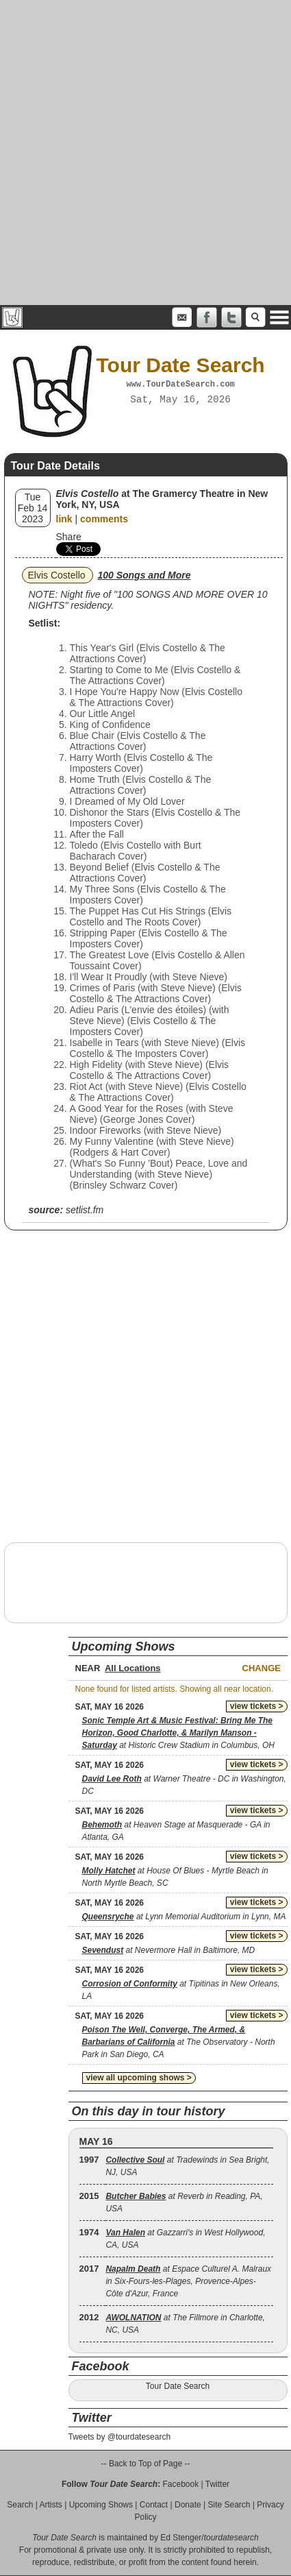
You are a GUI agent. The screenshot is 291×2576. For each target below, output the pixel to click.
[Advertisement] (145, 152)
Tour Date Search (178, 2386)
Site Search (228, 2505)
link (64, 518)
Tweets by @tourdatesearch (119, 2437)
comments (104, 518)
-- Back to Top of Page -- (145, 2463)
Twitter (217, 2484)
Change (261, 1668)
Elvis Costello (57, 575)
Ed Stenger (180, 2537)
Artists (51, 2505)
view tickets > (256, 1706)
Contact (154, 2505)
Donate (188, 2505)
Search (20, 2505)
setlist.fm (84, 1209)
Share (68, 536)
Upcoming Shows (101, 2505)
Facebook (180, 2484)
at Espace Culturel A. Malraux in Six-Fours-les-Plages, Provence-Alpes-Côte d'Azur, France (188, 2281)
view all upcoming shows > (139, 2077)
